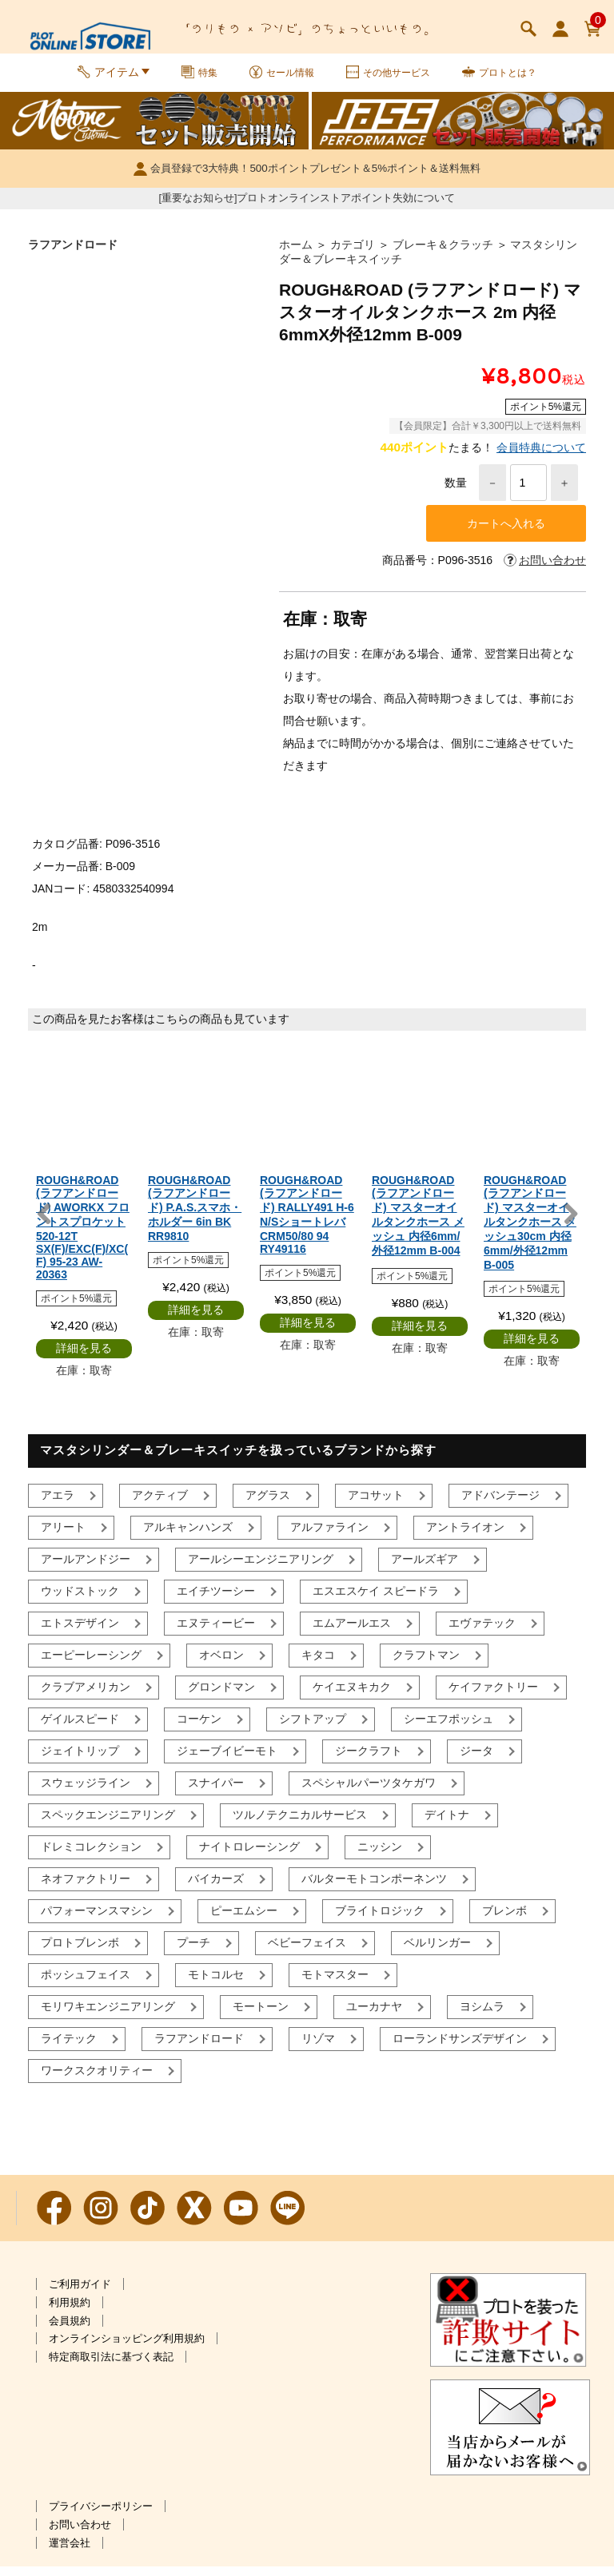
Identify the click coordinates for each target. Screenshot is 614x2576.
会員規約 (69, 2330)
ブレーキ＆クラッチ (443, 254)
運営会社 (69, 2552)
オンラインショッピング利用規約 (127, 2348)
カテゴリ (352, 254)
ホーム (296, 254)
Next (570, 1224)
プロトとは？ (516, 78)
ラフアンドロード (73, 254)
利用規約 (69, 2312)
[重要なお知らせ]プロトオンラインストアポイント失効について (307, 207)
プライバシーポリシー (101, 2516)
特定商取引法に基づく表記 (111, 2366)
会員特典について (541, 457)
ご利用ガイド (80, 2294)
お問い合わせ (80, 2534)
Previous (44, 1224)
